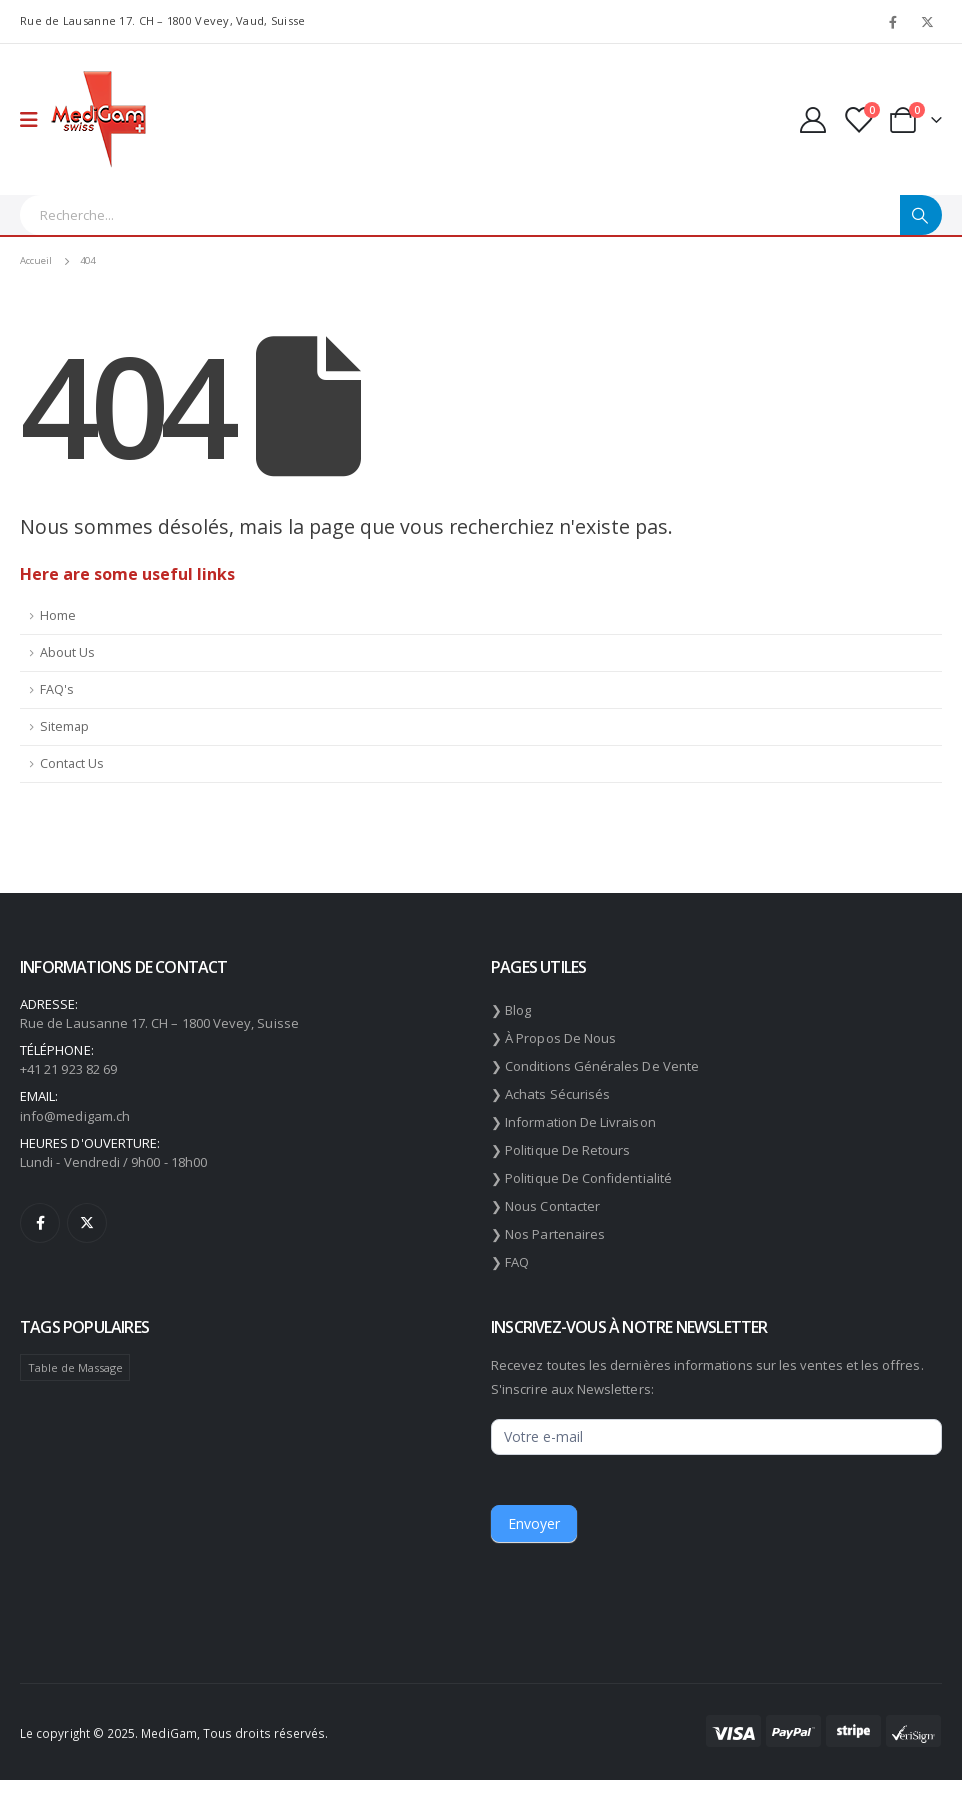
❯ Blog (511, 1010)
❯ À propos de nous (553, 1038)
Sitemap (64, 726)
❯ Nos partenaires (548, 1234)
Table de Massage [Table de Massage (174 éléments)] (75, 1367)
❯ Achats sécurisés (550, 1094)
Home (58, 615)
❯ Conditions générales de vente (595, 1066)
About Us (67, 652)
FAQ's (57, 689)
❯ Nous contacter (545, 1206)
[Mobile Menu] (35, 120)
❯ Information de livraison (573, 1122)
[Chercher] (921, 215)
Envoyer (534, 1523)
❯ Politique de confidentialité (581, 1178)
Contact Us (72, 763)
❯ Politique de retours (560, 1150)
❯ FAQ (510, 1262)
